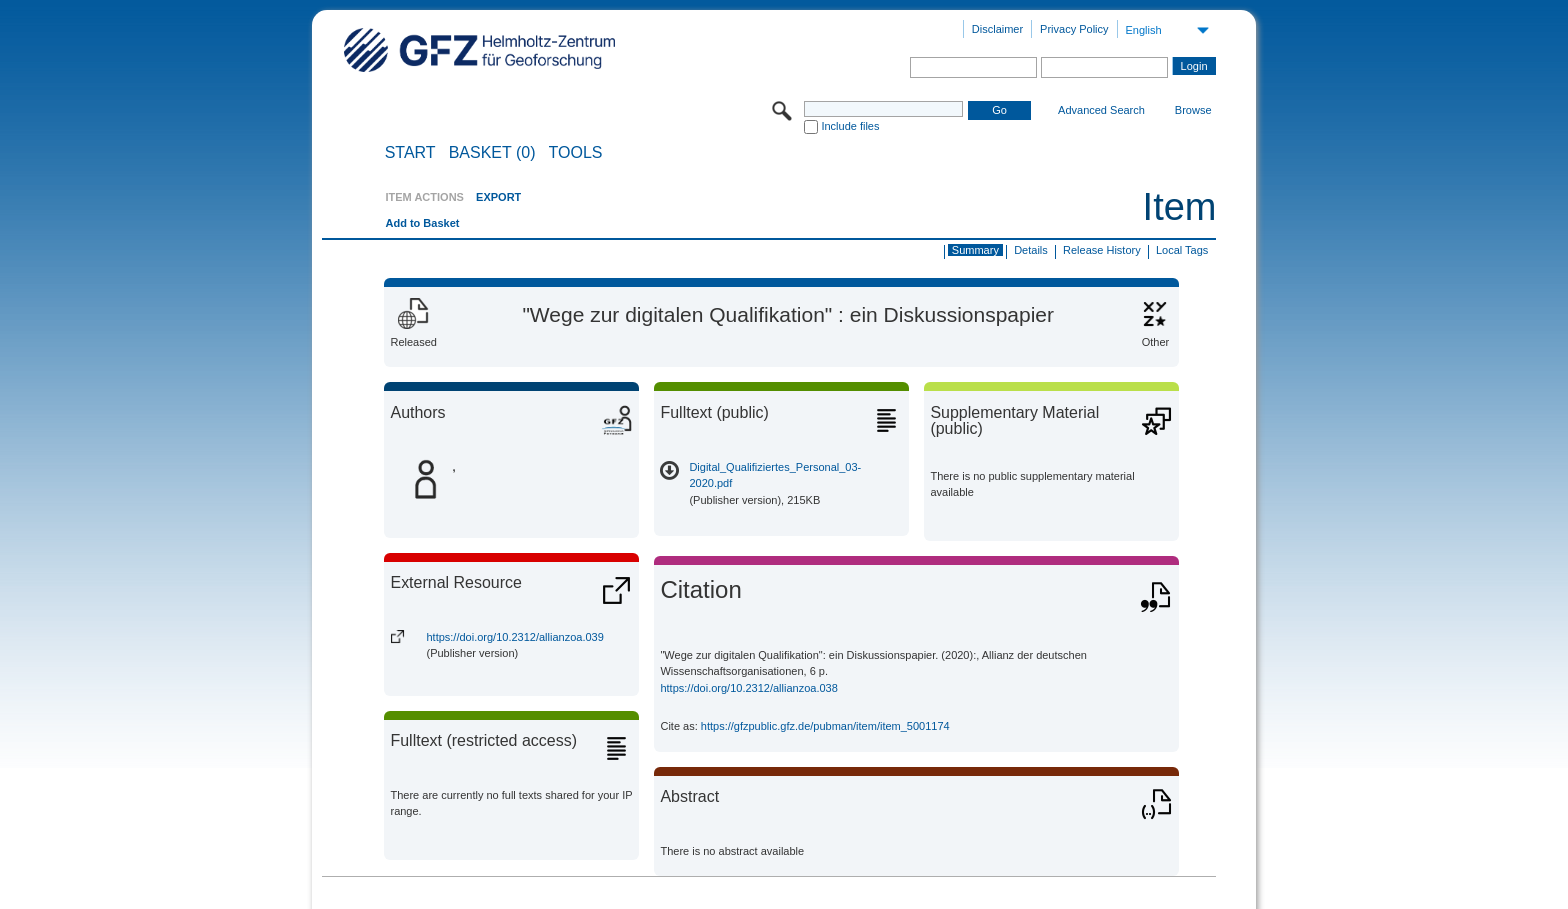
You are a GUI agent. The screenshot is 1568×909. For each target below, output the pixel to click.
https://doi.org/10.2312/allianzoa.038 (748, 688)
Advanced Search (1101, 110)
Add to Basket (422, 223)
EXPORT (498, 197)
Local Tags (1182, 250)
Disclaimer (997, 29)
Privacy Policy (1074, 29)
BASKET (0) (492, 153)
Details (1031, 250)
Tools (576, 153)
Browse (1193, 110)
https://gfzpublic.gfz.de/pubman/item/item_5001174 (825, 726)
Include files (850, 126)
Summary (975, 250)
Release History (1102, 250)
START (410, 153)
